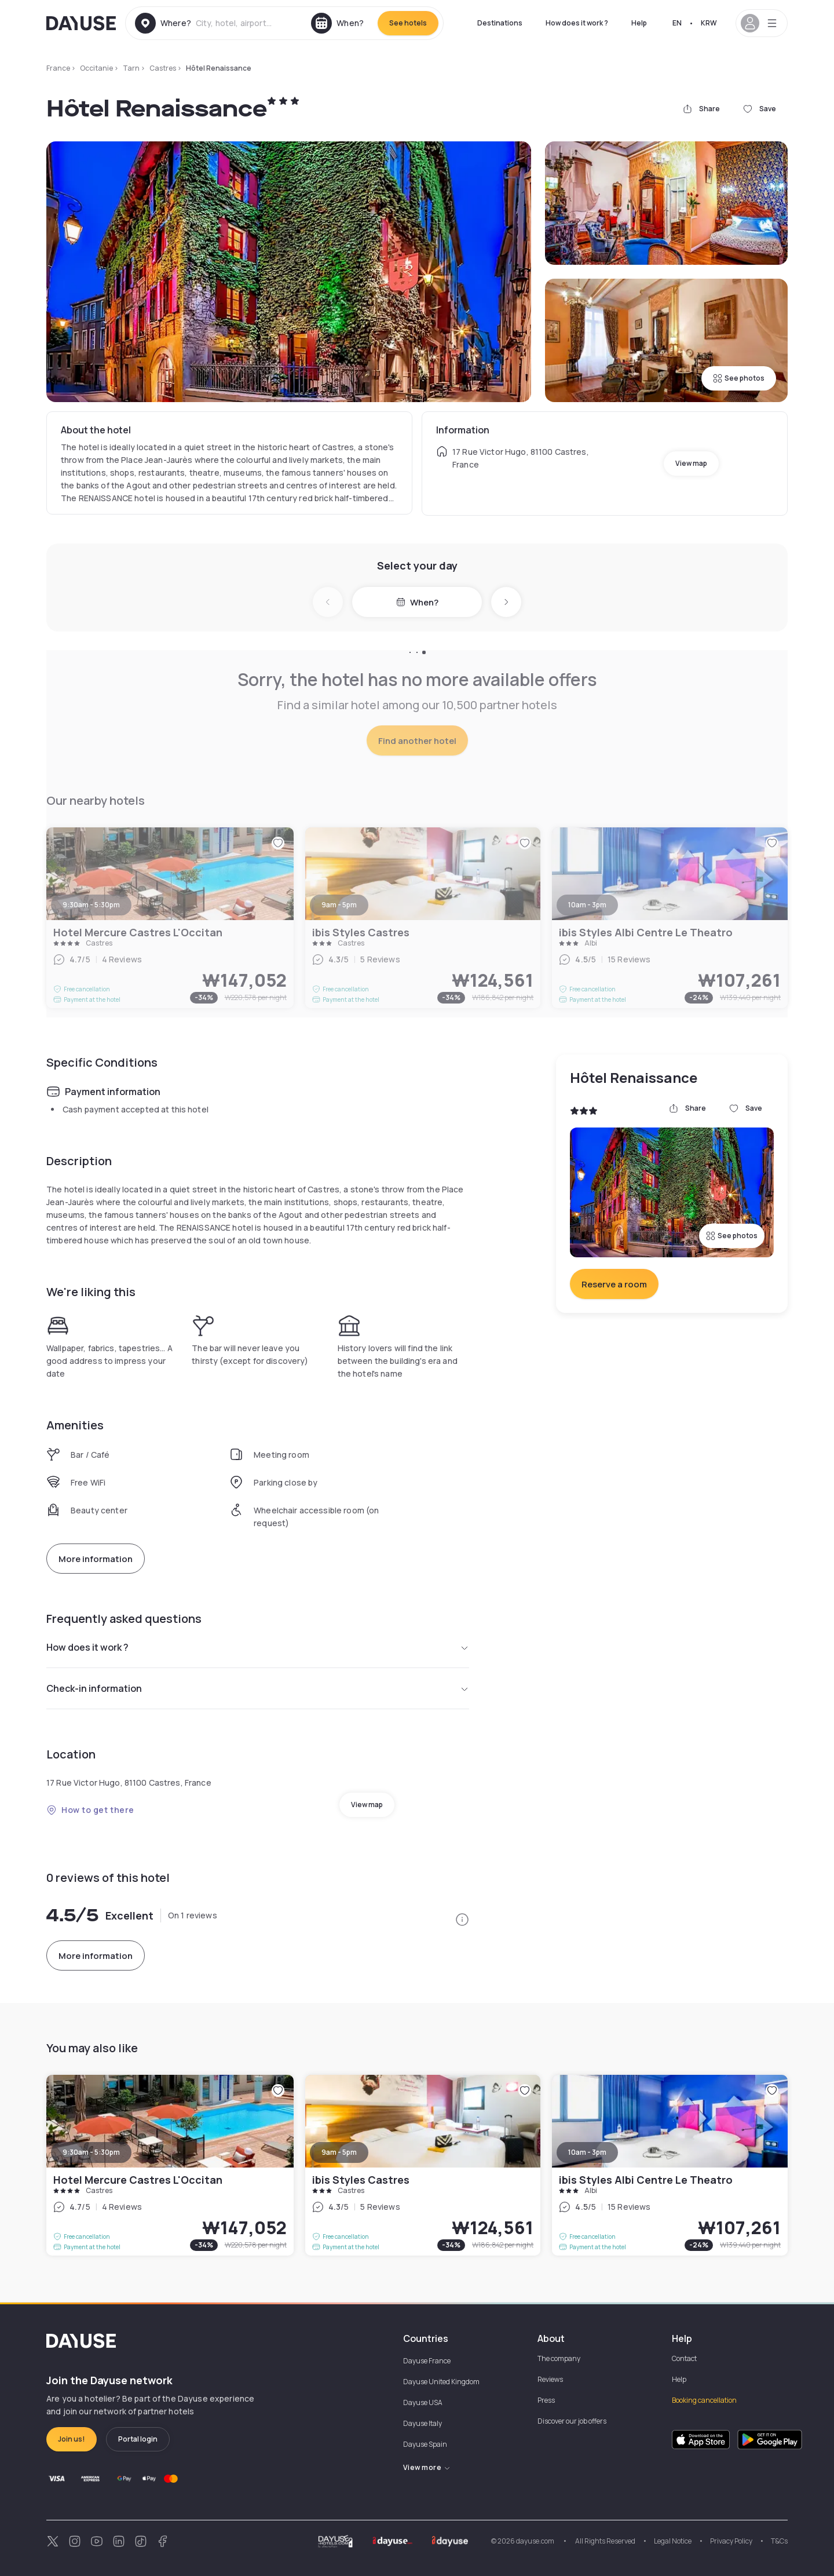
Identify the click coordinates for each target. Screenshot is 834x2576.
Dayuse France (427, 2361)
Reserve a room (614, 1284)
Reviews (550, 2379)
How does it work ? (577, 23)
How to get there (90, 1809)
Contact (684, 2358)
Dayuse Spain (425, 2444)
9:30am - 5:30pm (91, 2152)
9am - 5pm (339, 2152)
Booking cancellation (704, 2400)
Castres (162, 68)
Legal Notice (673, 2541)
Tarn (131, 68)
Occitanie (96, 68)
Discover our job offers (571, 2421)
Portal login (138, 2439)
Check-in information (257, 1688)
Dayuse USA (422, 2402)
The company (558, 2358)
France (58, 68)
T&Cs (779, 2541)
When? (417, 602)
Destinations (499, 23)
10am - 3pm (587, 2152)
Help (639, 23)
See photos (739, 378)
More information (95, 1559)
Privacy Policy (731, 2541)
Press (546, 2400)
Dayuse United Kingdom (441, 2382)
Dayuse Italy (422, 2423)
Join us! (71, 2439)
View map (691, 463)
